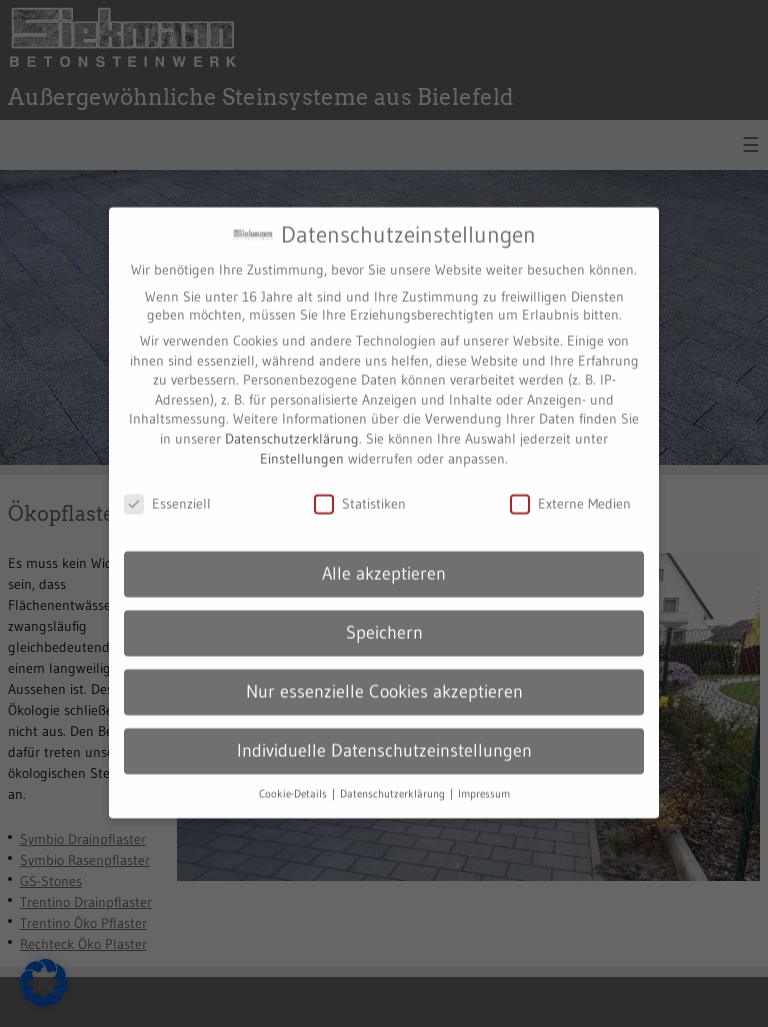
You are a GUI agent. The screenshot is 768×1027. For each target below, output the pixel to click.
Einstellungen (302, 444)
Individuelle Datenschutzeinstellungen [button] (384, 736)
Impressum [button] (484, 779)
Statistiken (360, 490)
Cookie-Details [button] (294, 779)
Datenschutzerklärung (292, 424)
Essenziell (167, 490)
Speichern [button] (384, 618)
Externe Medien (570, 490)
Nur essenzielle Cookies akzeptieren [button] (384, 677)
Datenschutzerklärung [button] (394, 779)
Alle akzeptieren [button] (384, 559)
